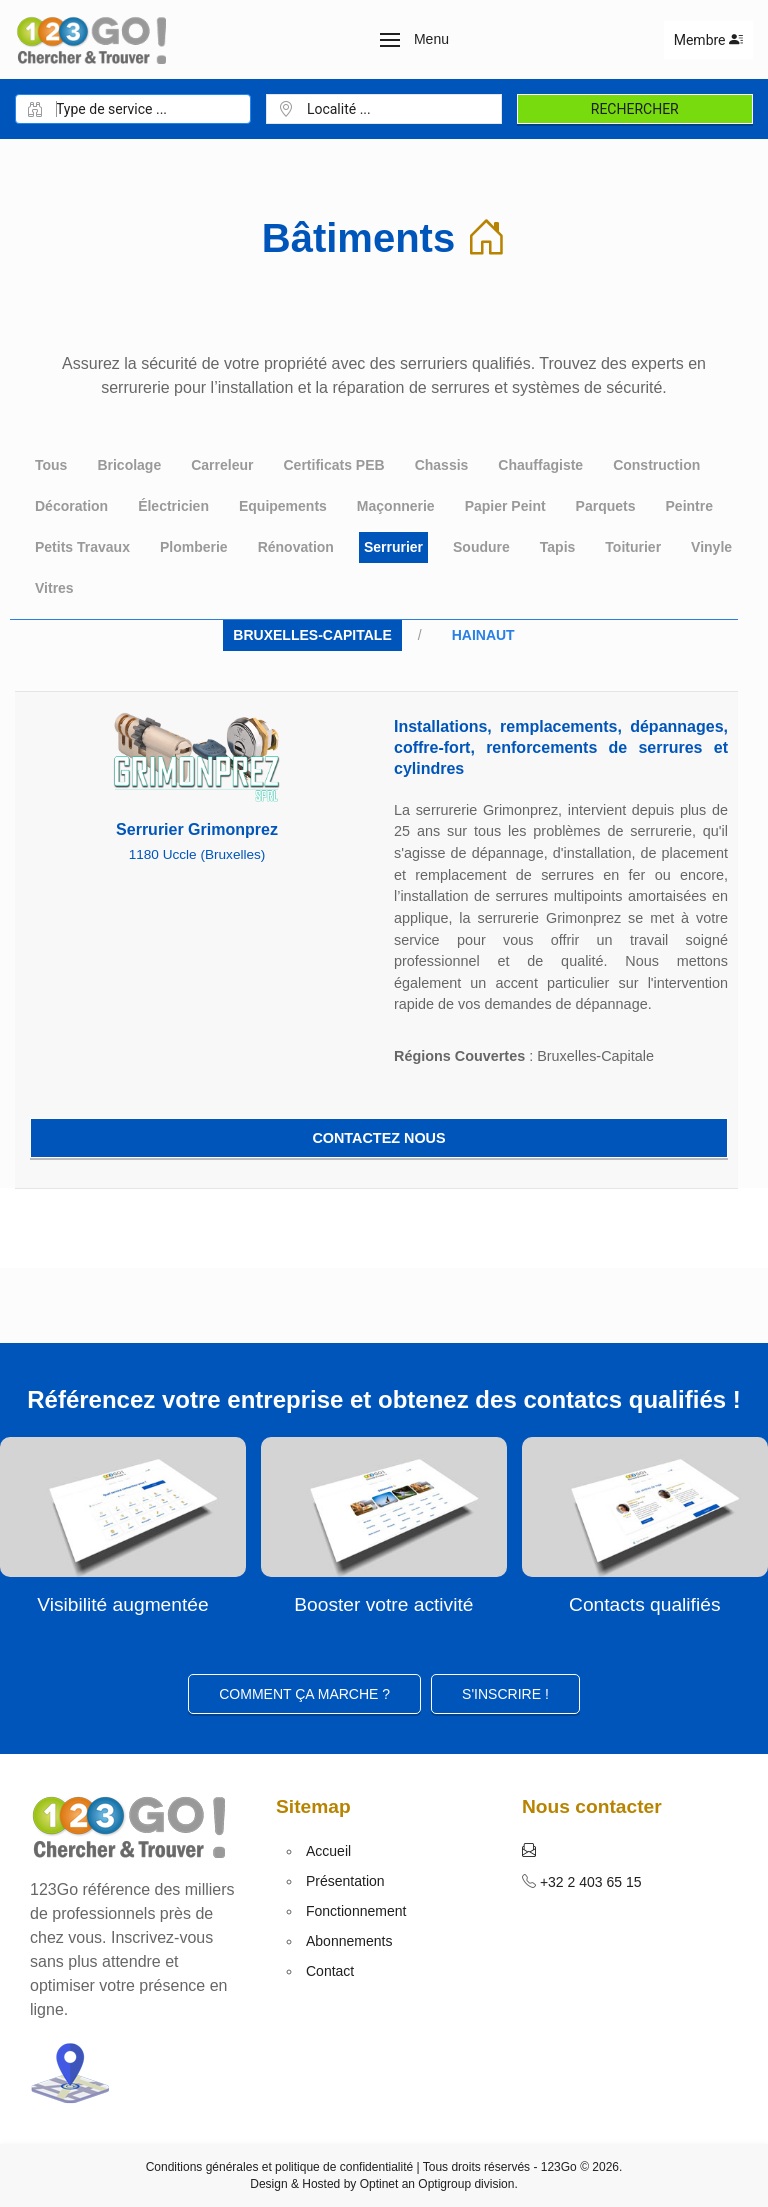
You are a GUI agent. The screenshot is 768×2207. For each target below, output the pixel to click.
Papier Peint (505, 506)
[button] (414, 40)
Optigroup (444, 2184)
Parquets (606, 506)
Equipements (283, 506)
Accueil (328, 1851)
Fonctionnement (356, 1911)
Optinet (379, 2184)
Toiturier (633, 547)
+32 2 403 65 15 (589, 1882)
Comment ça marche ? (304, 1694)
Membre (708, 40)
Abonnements (349, 1941)
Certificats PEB (333, 465)
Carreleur (222, 465)
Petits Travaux (82, 547)
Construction (656, 465)
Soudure (481, 547)
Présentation (345, 1881)
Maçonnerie (396, 506)
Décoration (71, 506)
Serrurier (393, 547)
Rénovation (296, 547)
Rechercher (635, 109)
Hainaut (483, 635)
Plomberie (194, 547)
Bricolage (129, 465)
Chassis (442, 465)
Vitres (54, 588)
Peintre (689, 506)
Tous (51, 465)
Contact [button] (330, 1971)
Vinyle (711, 547)
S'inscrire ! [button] (505, 1694)
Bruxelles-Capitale (312, 635)
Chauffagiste (540, 465)
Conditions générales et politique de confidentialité (280, 2167)
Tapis (558, 547)
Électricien (173, 506)
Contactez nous (378, 1138)
